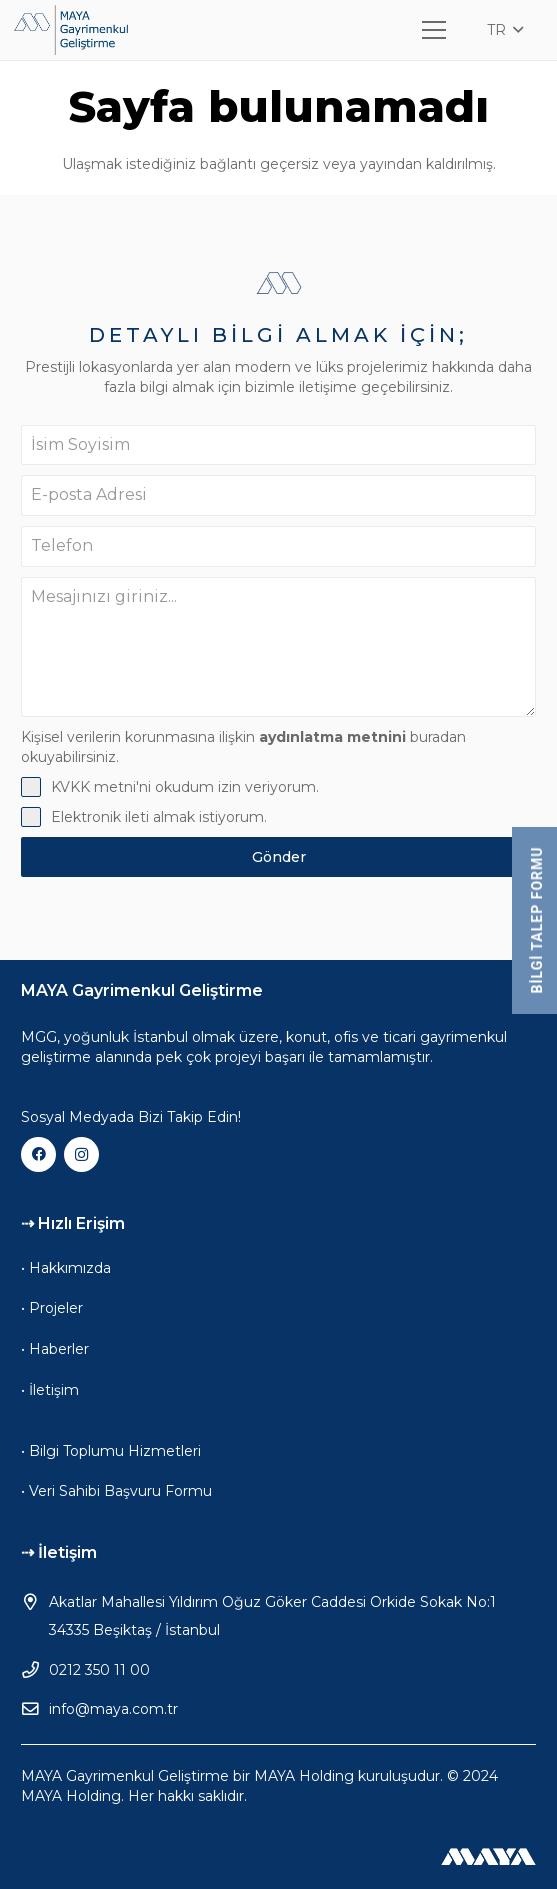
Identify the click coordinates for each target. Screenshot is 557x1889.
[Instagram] (81, 1154)
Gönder (279, 857)
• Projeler (52, 1308)
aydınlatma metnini (332, 737)
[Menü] (434, 30)
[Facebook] (38, 1154)
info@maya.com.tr (113, 1709)
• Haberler (55, 1349)
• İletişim (50, 1390)
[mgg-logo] (71, 30)
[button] (505, 30)
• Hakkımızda (66, 1268)
